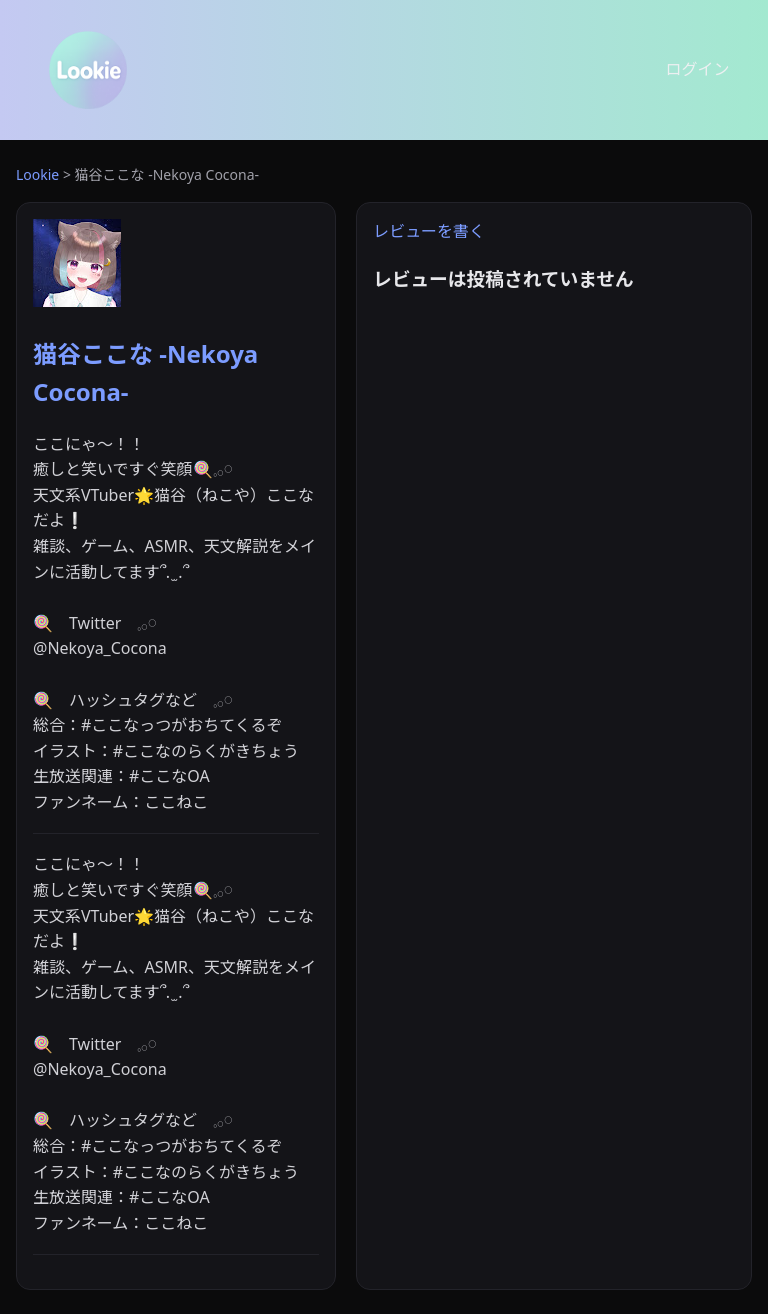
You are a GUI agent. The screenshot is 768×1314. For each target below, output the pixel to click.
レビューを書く (429, 231)
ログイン (698, 69)
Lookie (37, 174)
